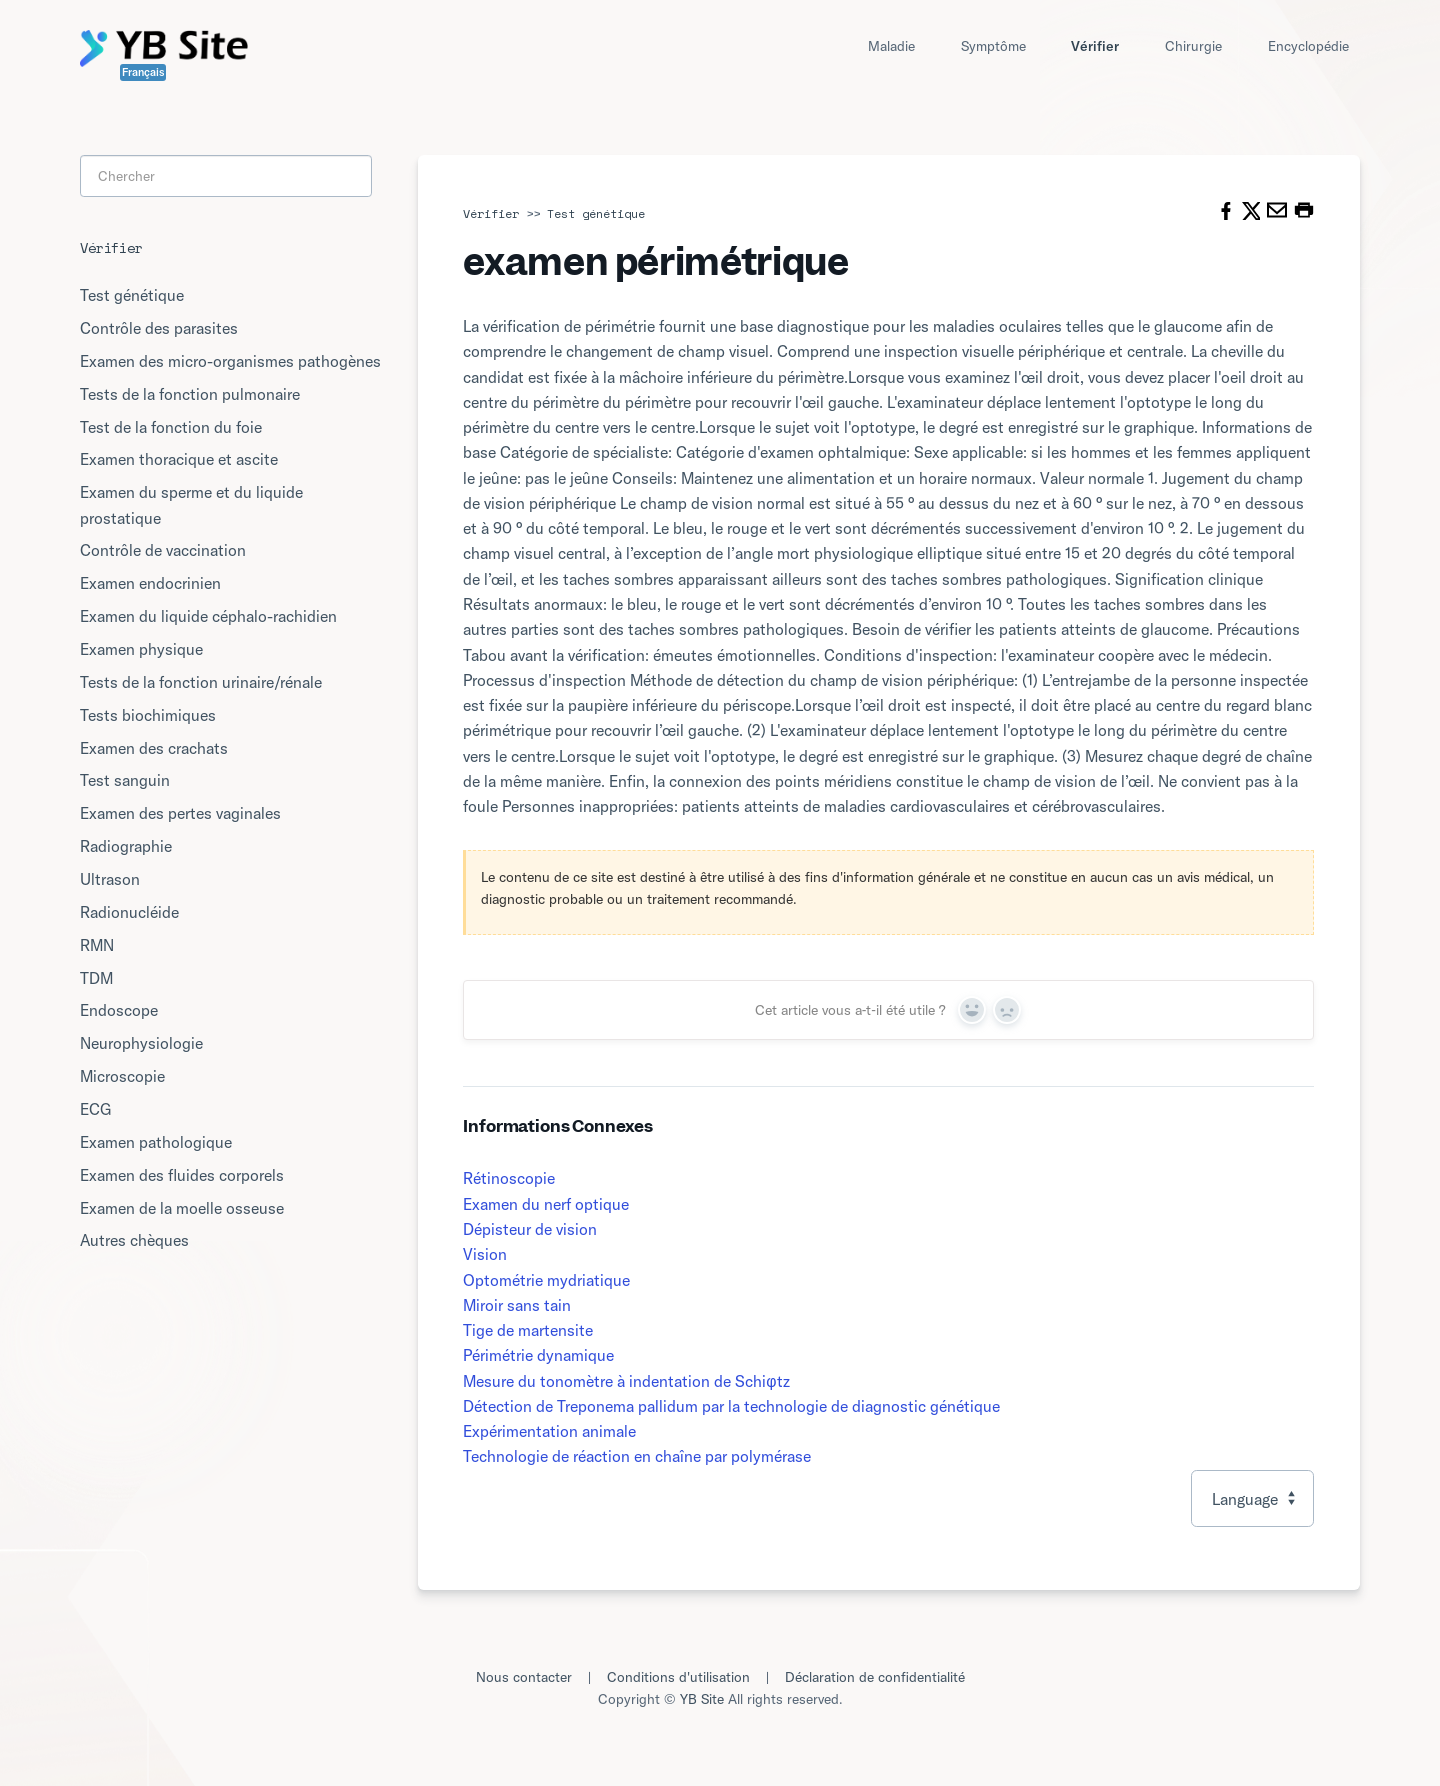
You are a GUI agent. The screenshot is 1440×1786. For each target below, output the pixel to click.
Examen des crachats (154, 748)
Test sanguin (125, 780)
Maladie (891, 46)
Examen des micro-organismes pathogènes (230, 361)
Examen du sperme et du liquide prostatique (191, 504)
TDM (96, 978)
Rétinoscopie (509, 1178)
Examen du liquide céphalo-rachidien (208, 616)
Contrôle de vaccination (163, 550)
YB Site (702, 1699)
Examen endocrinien (150, 583)
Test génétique (596, 213)
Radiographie (126, 846)
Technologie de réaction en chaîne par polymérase (637, 1456)
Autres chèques (134, 1240)
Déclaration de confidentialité (875, 1677)
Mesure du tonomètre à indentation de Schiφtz (626, 1381)
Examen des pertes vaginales (180, 813)
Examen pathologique (156, 1142)
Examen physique (141, 649)
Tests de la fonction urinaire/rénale (201, 682)
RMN (97, 945)
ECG (95, 1109)
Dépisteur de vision (530, 1229)
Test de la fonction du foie (171, 427)
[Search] (226, 176)
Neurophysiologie (141, 1043)
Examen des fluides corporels (182, 1175)
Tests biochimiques (148, 715)
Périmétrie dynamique (538, 1355)
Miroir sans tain (517, 1305)
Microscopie (122, 1076)
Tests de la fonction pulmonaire (190, 394)
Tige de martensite (528, 1330)
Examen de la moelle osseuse (182, 1208)
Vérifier (1095, 46)
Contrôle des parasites (159, 328)
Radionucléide (129, 912)
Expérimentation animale (549, 1431)
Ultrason (110, 879)
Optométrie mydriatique (546, 1280)
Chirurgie (1193, 46)
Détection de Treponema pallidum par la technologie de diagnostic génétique (731, 1406)
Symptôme (993, 46)
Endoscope (119, 1010)
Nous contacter (524, 1677)
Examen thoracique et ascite (179, 459)
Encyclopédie (1308, 46)
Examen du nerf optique (546, 1204)
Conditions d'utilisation (678, 1677)
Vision (485, 1254)
